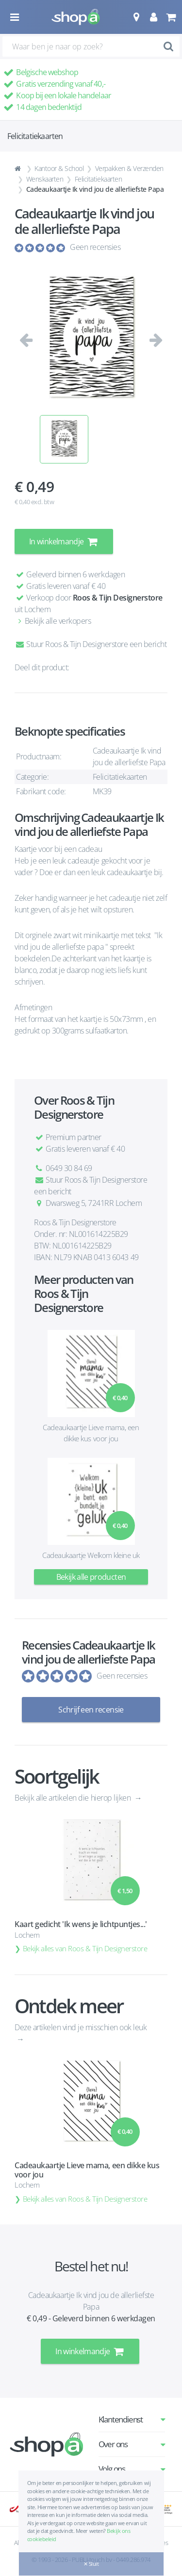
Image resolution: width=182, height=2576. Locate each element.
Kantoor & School (58, 168)
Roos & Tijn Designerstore (118, 597)
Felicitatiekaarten (98, 179)
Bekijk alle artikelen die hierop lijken (73, 1797)
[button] (136, 17)
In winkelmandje (64, 541)
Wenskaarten (45, 179)
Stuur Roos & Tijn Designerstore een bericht (90, 644)
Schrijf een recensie (90, 1709)
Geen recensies (95, 247)
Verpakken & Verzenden (129, 168)
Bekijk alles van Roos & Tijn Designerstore (85, 1948)
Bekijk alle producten (91, 1577)
